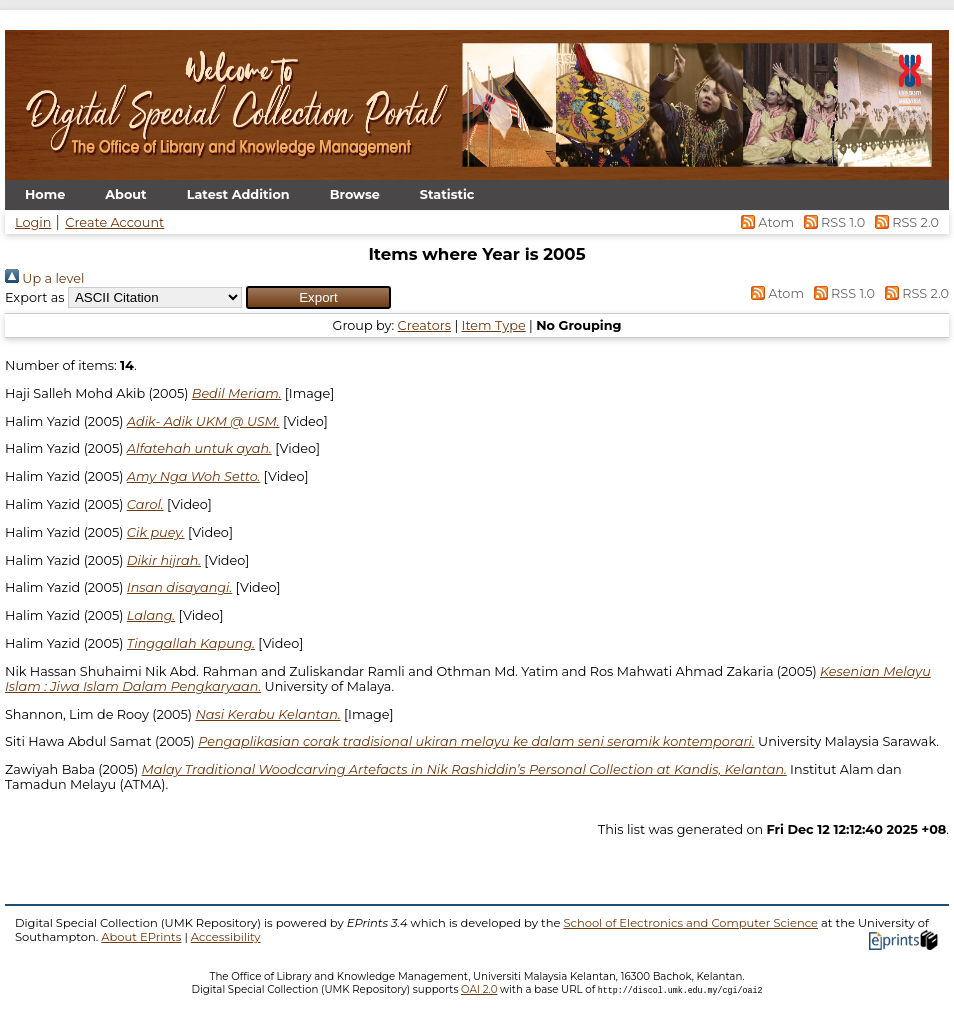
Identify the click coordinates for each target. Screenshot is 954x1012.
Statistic (447, 194)
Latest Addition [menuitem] (238, 194)
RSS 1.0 (832, 222)
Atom (766, 222)
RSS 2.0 (903, 222)
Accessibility (226, 937)
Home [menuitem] (45, 194)
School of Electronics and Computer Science (690, 923)
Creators (424, 325)
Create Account (114, 222)
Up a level (44, 278)
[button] (318, 297)
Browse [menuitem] (355, 194)
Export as (35, 297)
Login (33, 222)
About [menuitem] (125, 194)
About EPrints (141, 937)
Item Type (494, 325)
